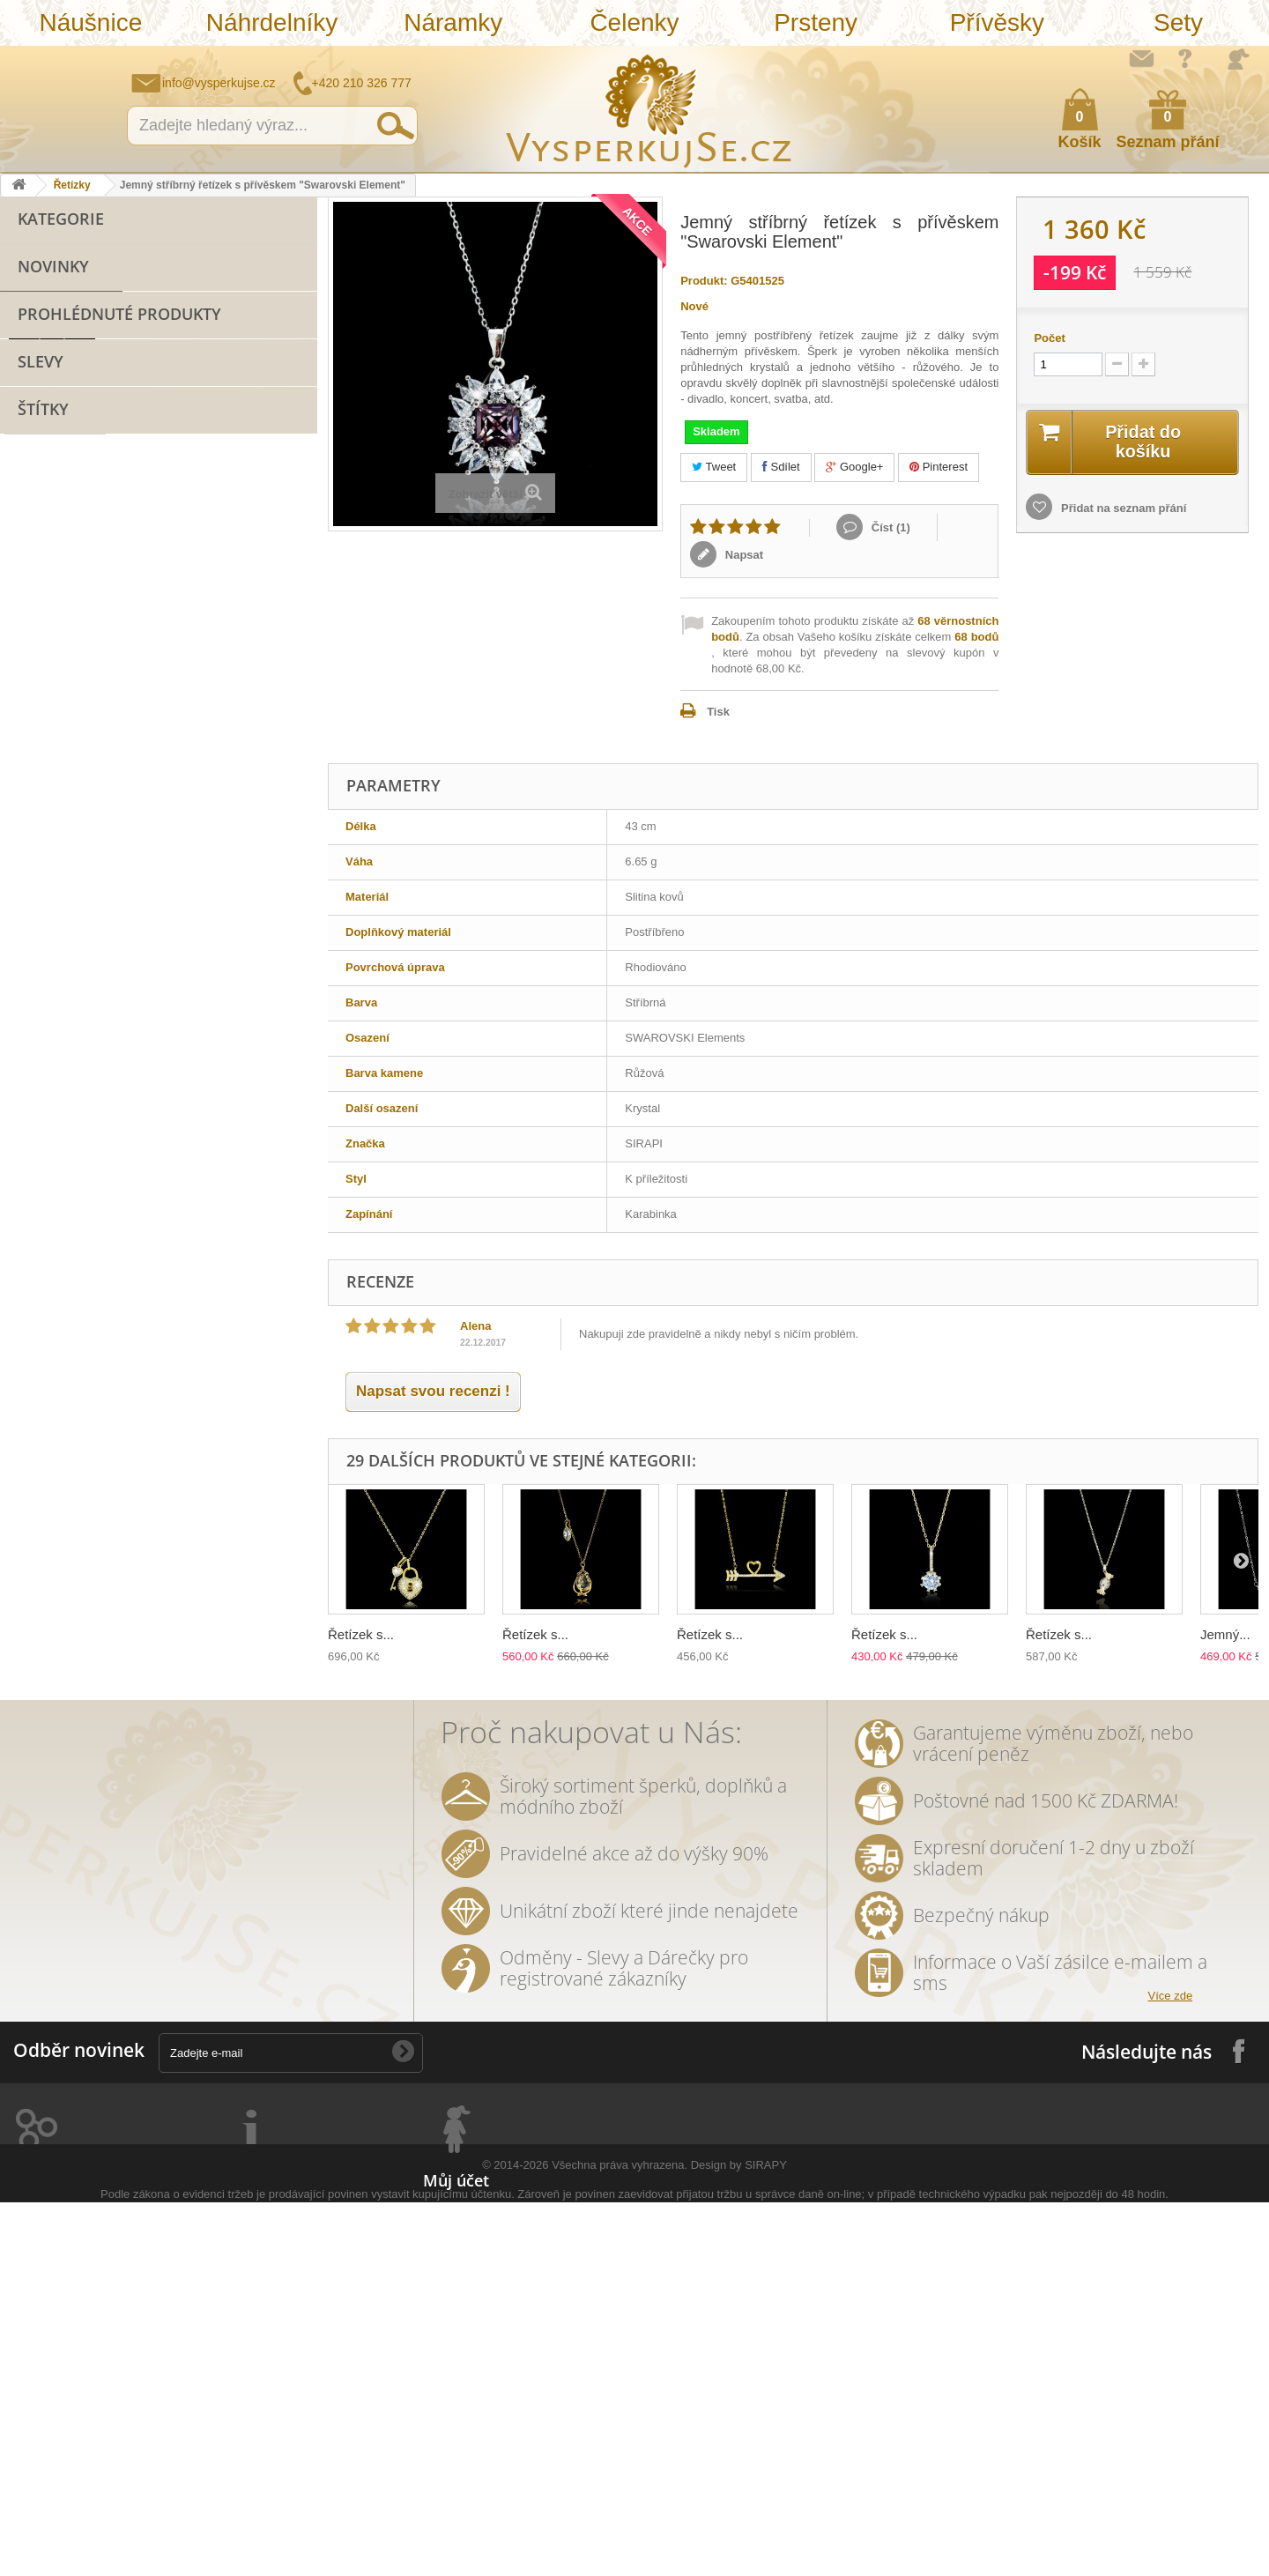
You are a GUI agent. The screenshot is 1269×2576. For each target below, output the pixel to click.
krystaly (98, 1290)
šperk (55, 1138)
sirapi (27, 1211)
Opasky (37, 584)
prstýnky (36, 1528)
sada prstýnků (192, 1502)
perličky (166, 1422)
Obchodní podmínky (267, 2231)
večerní (89, 1449)
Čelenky (634, 22)
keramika (173, 1475)
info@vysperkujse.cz (219, 83)
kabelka (34, 1290)
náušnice (131, 1237)
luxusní (232, 1264)
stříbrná (149, 1608)
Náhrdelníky (272, 22)
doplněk (271, 1396)
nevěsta (131, 1581)
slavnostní (216, 1290)
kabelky (173, 1343)
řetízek (267, 1237)
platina (182, 1370)
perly (286, 1475)
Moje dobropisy (465, 2254)
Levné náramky (58, 475)
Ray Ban (34, 1343)
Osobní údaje (459, 2300)
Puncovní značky (258, 2438)
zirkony (111, 1264)
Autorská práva (253, 2392)
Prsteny (815, 22)
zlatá (241, 1555)
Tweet (714, 466)
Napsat (742, 554)
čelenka (110, 1502)
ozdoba (102, 1555)
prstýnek (278, 1502)
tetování (105, 1528)
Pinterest (938, 466)
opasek (98, 1634)
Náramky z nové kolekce (83, 448)
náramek (58, 1180)
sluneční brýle (51, 1317)
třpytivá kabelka (183, 1634)
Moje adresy (456, 2277)
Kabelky (39, 557)
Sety (1178, 22)
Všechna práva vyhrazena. (619, 2538)
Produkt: (703, 280)
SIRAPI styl (227, 1184)
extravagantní (49, 1581)
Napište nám (1141, 58)
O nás (227, 2254)
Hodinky (39, 666)
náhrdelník (238, 1422)
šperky (171, 1264)
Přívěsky (997, 22)
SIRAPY (766, 2538)
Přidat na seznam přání (1122, 508)
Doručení (236, 2346)
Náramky (453, 22)
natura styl (222, 1608)
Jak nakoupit (246, 2277)
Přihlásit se (1238, 59)
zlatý (129, 1370)
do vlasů (35, 1555)
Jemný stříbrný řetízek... (182, 813)
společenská (258, 1370)
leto (142, 1449)
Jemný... (1225, 1634)
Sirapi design (48, 1237)
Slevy (40, 906)
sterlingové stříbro (199, 1211)
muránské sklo (53, 1370)
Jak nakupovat (1185, 58)
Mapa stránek (248, 2461)
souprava (80, 1608)
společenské (48, 1396)
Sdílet (781, 466)
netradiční (140, 1317)
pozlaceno (41, 1264)
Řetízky (72, 185)
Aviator (168, 1528)
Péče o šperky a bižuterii (278, 2369)
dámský (34, 1634)
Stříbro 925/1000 (61, 530)
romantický (195, 1396)
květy (235, 1475)
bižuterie (151, 1184)
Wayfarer (200, 1581)
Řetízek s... (361, 1634)
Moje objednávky (469, 2209)
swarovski (216, 1317)
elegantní (105, 1343)
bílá (22, 1608)
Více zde (1170, 1995)
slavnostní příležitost (69, 1475)
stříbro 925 (96, 1211)
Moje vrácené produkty (485, 2231)
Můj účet (456, 2180)
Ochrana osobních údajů (278, 2300)
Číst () (889, 527)
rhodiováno (175, 1555)
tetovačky (39, 1502)
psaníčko (201, 1449)
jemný (29, 1449)
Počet (1049, 338)
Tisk (718, 711)
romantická (241, 1528)
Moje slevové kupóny (480, 2323)
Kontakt (233, 2415)
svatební (202, 1237)
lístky (288, 1608)
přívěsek (163, 1142)
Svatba (36, 639)
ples (153, 1290)
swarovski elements (67, 1422)
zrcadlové (273, 1581)
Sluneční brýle (56, 502)
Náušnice (90, 22)
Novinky (53, 702)
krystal (124, 1396)
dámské (239, 1343)
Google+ (854, 466)
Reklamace (241, 2323)
